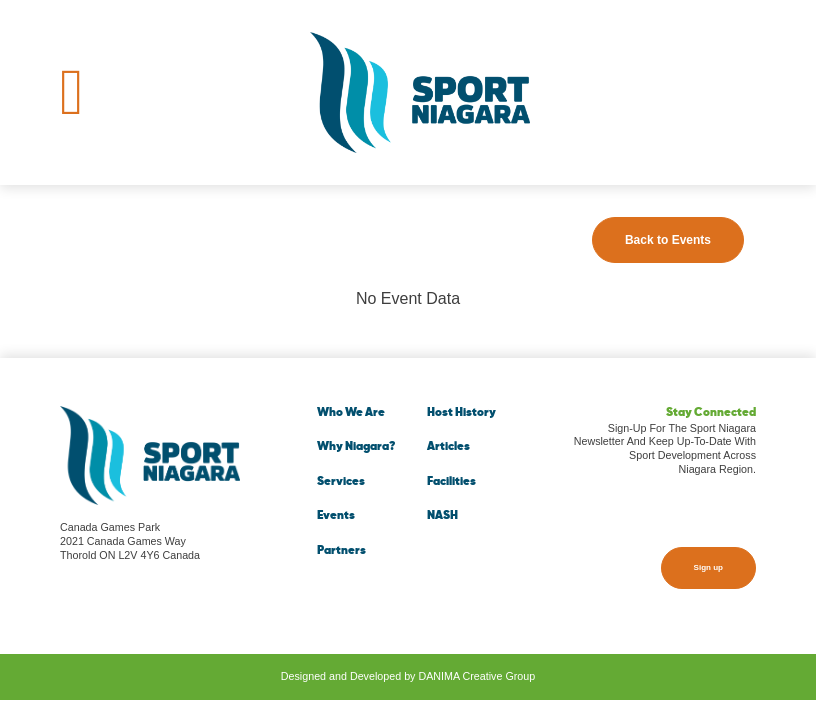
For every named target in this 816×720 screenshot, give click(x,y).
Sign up (708, 567)
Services (341, 482)
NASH (442, 516)
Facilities (451, 482)
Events (336, 516)
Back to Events (668, 240)
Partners (341, 551)
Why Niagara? (356, 447)
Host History (461, 413)
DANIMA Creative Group (476, 676)
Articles (448, 447)
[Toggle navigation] (72, 92)
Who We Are (351, 413)
